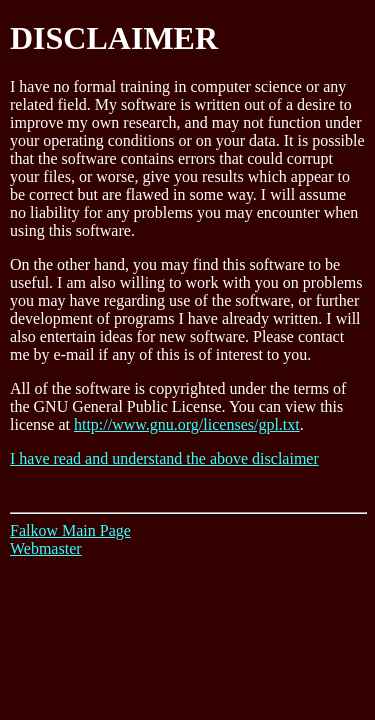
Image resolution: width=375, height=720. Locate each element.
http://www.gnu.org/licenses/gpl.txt (187, 424)
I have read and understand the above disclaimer (164, 458)
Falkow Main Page (70, 530)
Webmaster (46, 548)
